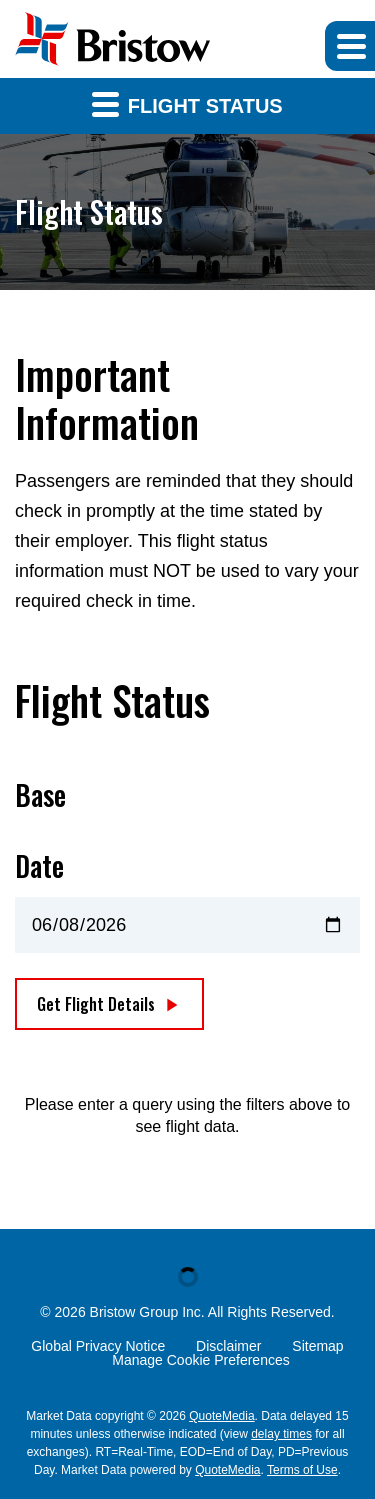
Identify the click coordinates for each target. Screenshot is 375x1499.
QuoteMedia (221, 1416)
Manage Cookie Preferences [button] (200, 1360)
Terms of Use (302, 1470)
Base (40, 795)
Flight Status (187, 103)
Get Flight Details (96, 1004)
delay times (281, 1434)
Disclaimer (228, 1346)
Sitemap (317, 1346)
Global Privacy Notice (98, 1346)
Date (39, 866)
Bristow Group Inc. (147, 1312)
